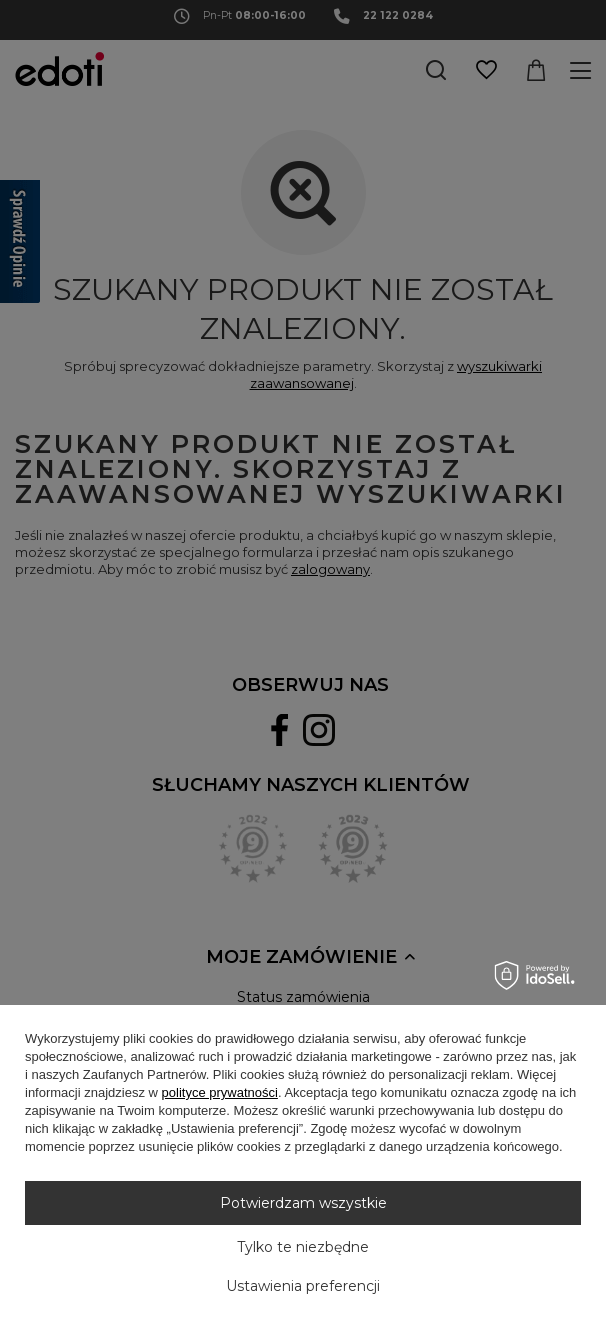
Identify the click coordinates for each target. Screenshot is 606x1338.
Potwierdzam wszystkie (303, 1203)
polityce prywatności (220, 1092)
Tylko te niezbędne (303, 1247)
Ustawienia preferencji (303, 1286)
